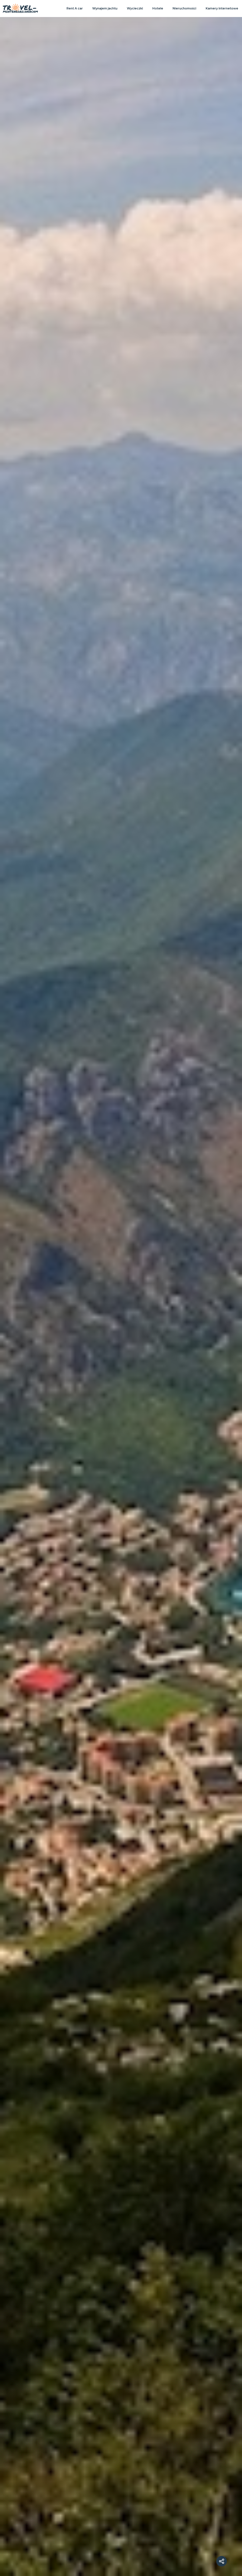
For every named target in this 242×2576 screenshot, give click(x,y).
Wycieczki (135, 8)
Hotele (157, 8)
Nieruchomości (184, 8)
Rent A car (75, 8)
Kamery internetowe (222, 8)
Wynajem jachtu (104, 8)
